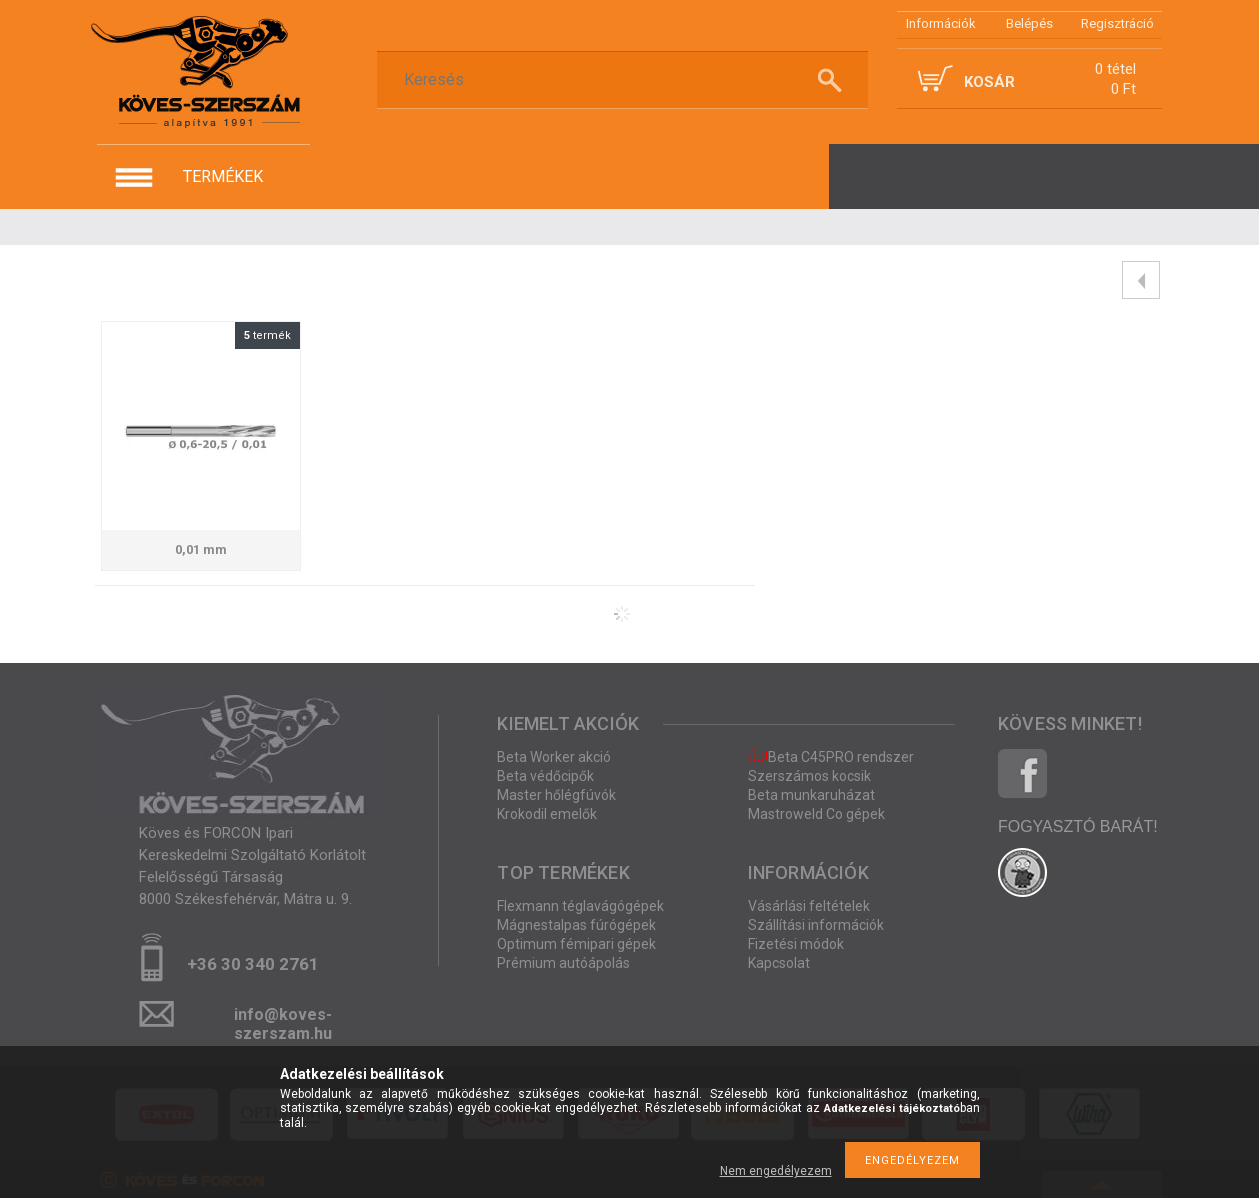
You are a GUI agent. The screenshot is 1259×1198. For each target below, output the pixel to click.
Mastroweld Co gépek (816, 814)
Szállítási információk (816, 925)
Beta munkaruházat (811, 795)
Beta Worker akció (554, 757)
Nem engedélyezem (776, 1171)
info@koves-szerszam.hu (283, 1020)
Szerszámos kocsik (809, 776)
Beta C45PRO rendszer (831, 757)
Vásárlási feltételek (809, 906)
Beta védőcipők (545, 776)
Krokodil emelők (547, 814)
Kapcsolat (779, 963)
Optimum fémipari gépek (576, 944)
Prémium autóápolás (563, 963)
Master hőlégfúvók (556, 795)
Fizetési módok (796, 944)
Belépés (1029, 23)
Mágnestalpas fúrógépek (576, 925)
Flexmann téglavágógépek (580, 906)
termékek (223, 176)
